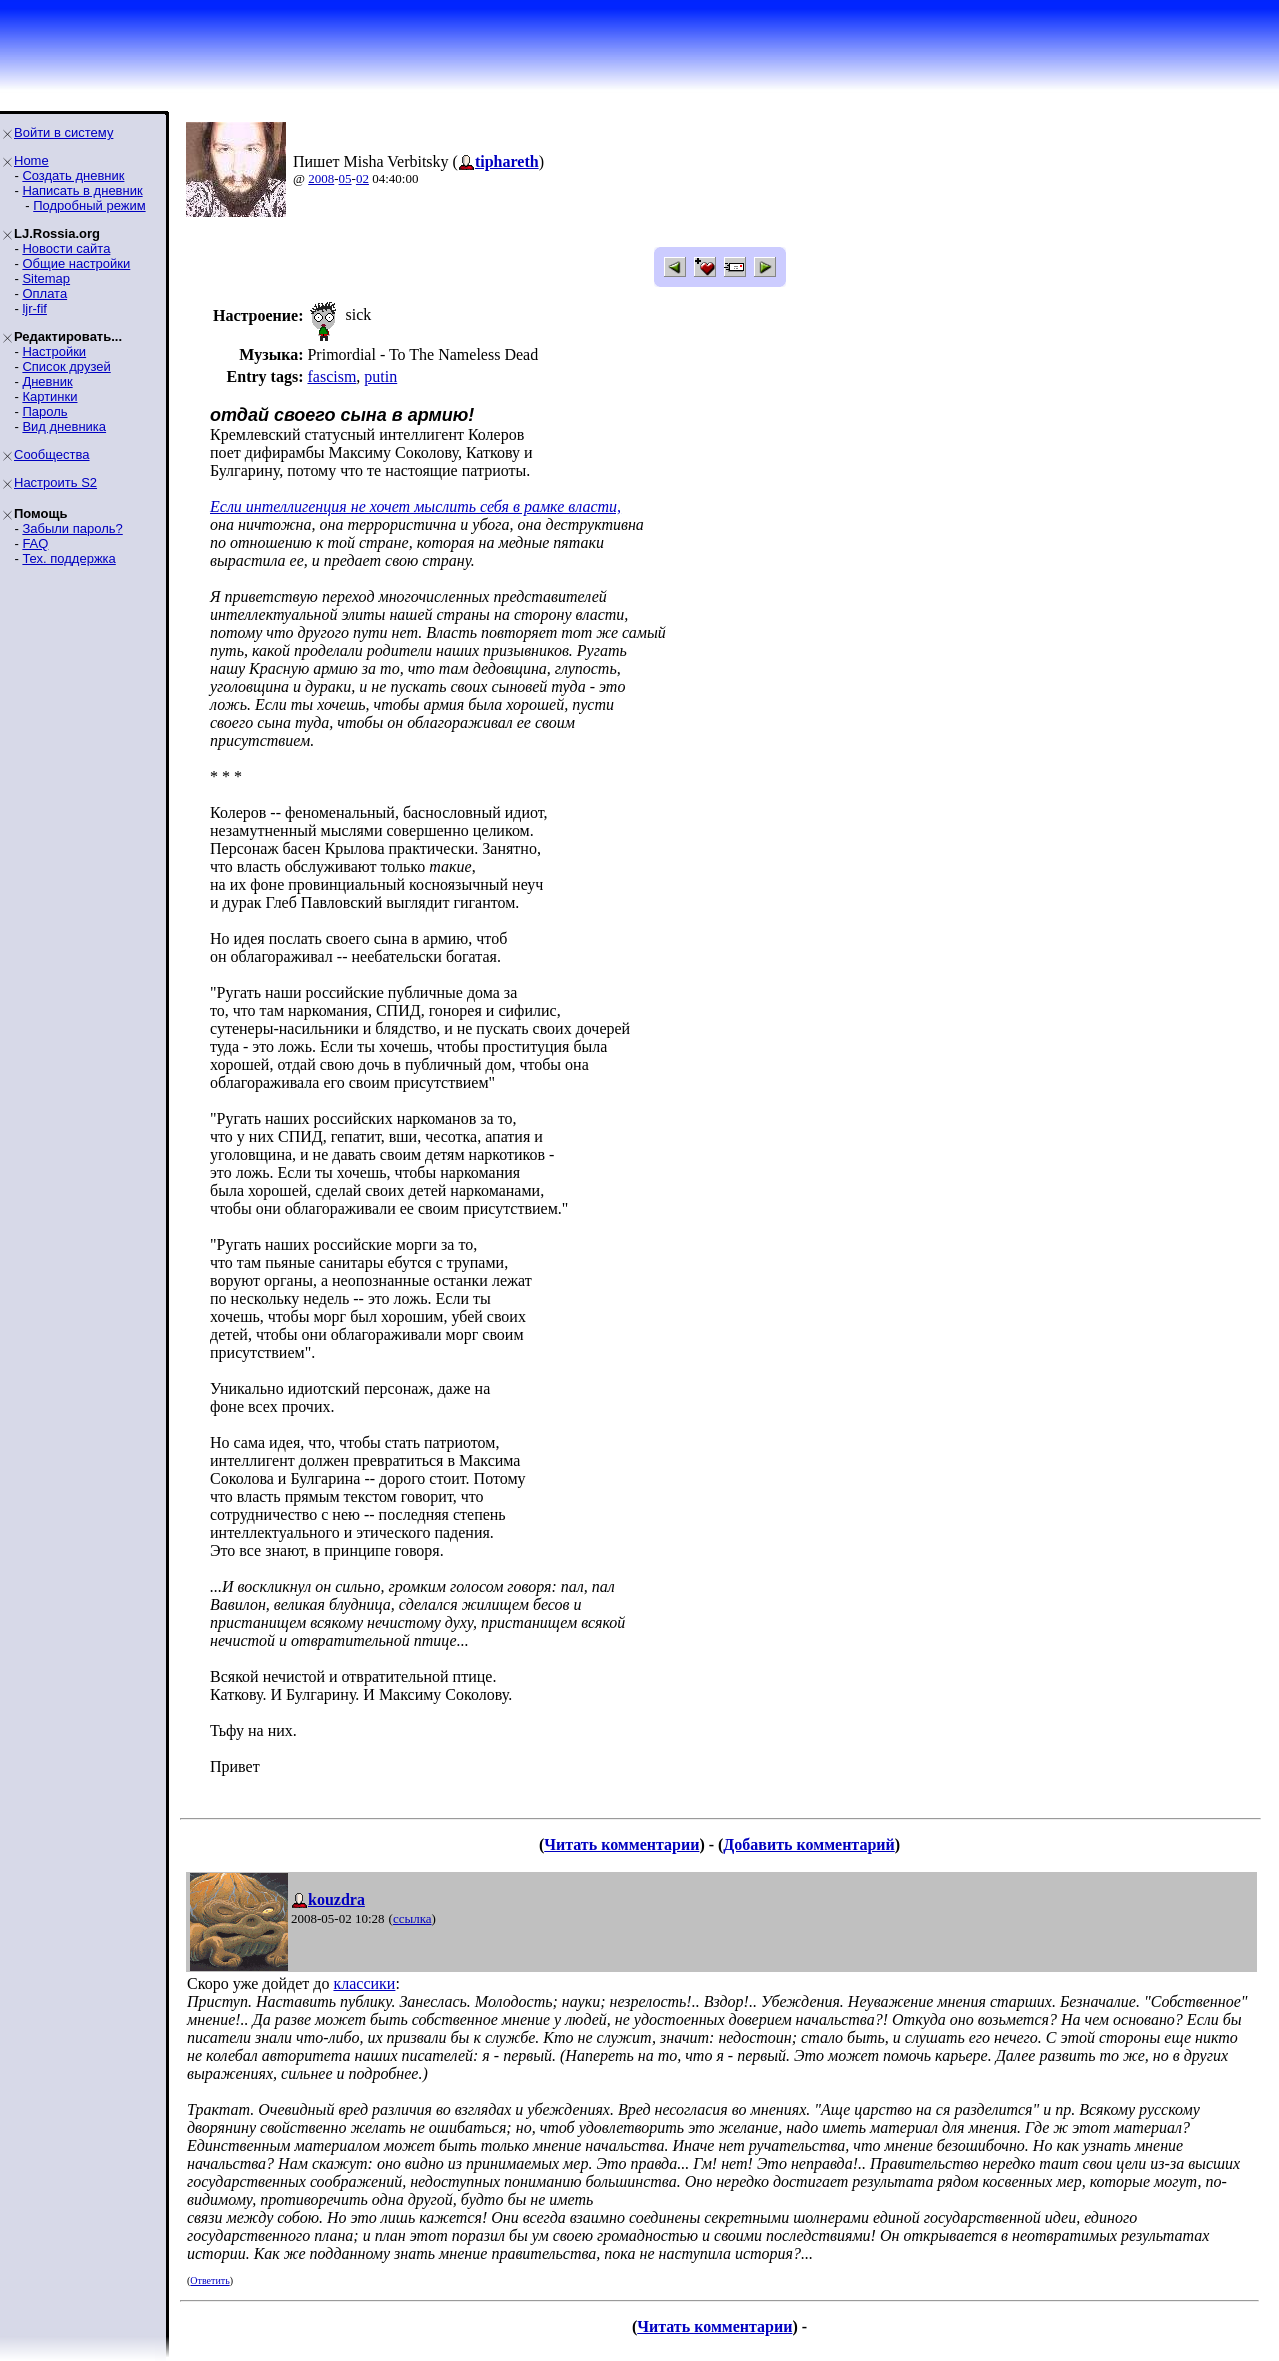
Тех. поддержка (68, 558)
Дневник (47, 381)
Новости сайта (66, 248)
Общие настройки (76, 263)
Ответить (209, 2280)
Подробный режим (89, 205)
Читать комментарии (621, 1844)
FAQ (35, 543)
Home (31, 160)
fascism (331, 376)
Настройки (54, 351)
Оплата (44, 293)
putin (380, 376)
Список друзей (66, 366)
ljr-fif (34, 308)
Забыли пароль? (72, 528)
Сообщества (52, 454)
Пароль (44, 411)
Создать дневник (73, 175)
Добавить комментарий (808, 1844)
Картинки (49, 396)
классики (364, 1983)
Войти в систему (63, 132)
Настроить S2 (55, 482)
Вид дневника (64, 426)
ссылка (412, 1918)
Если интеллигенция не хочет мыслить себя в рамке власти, (415, 506)
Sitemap (46, 278)
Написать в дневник (82, 190)
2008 (321, 178)
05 (345, 178)
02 (362, 178)
